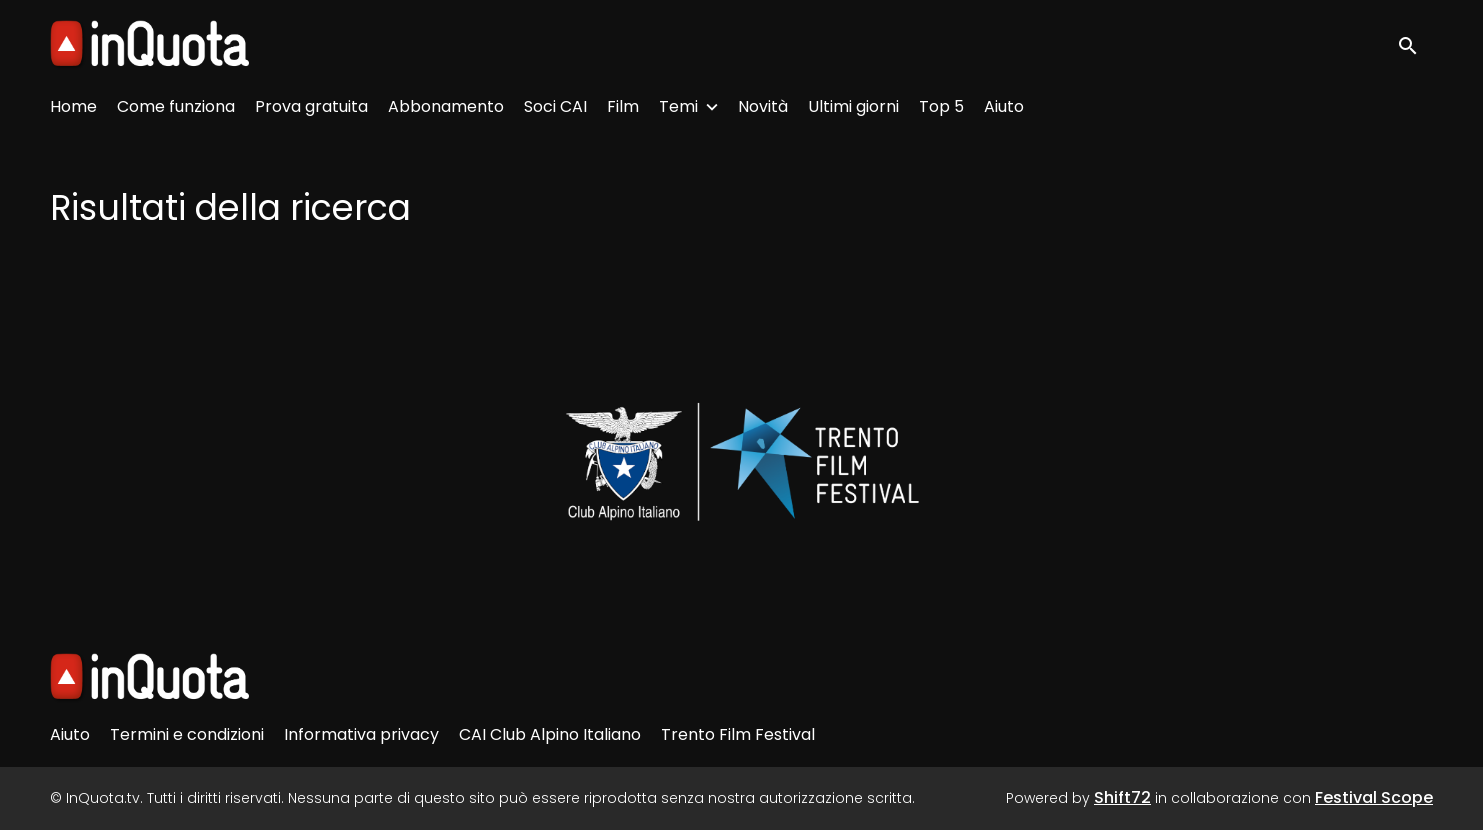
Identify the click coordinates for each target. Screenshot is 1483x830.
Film (623, 106)
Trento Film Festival (738, 734)
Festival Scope (1374, 797)
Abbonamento (446, 106)
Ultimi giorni (853, 106)
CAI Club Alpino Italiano (550, 734)
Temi (678, 106)
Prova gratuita (311, 106)
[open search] (1415, 44)
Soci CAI (555, 106)
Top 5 (941, 106)
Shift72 (1122, 797)
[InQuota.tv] (149, 678)
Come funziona (176, 106)
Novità (763, 106)
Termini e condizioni (187, 734)
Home (73, 106)
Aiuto (1004, 106)
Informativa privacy (361, 734)
